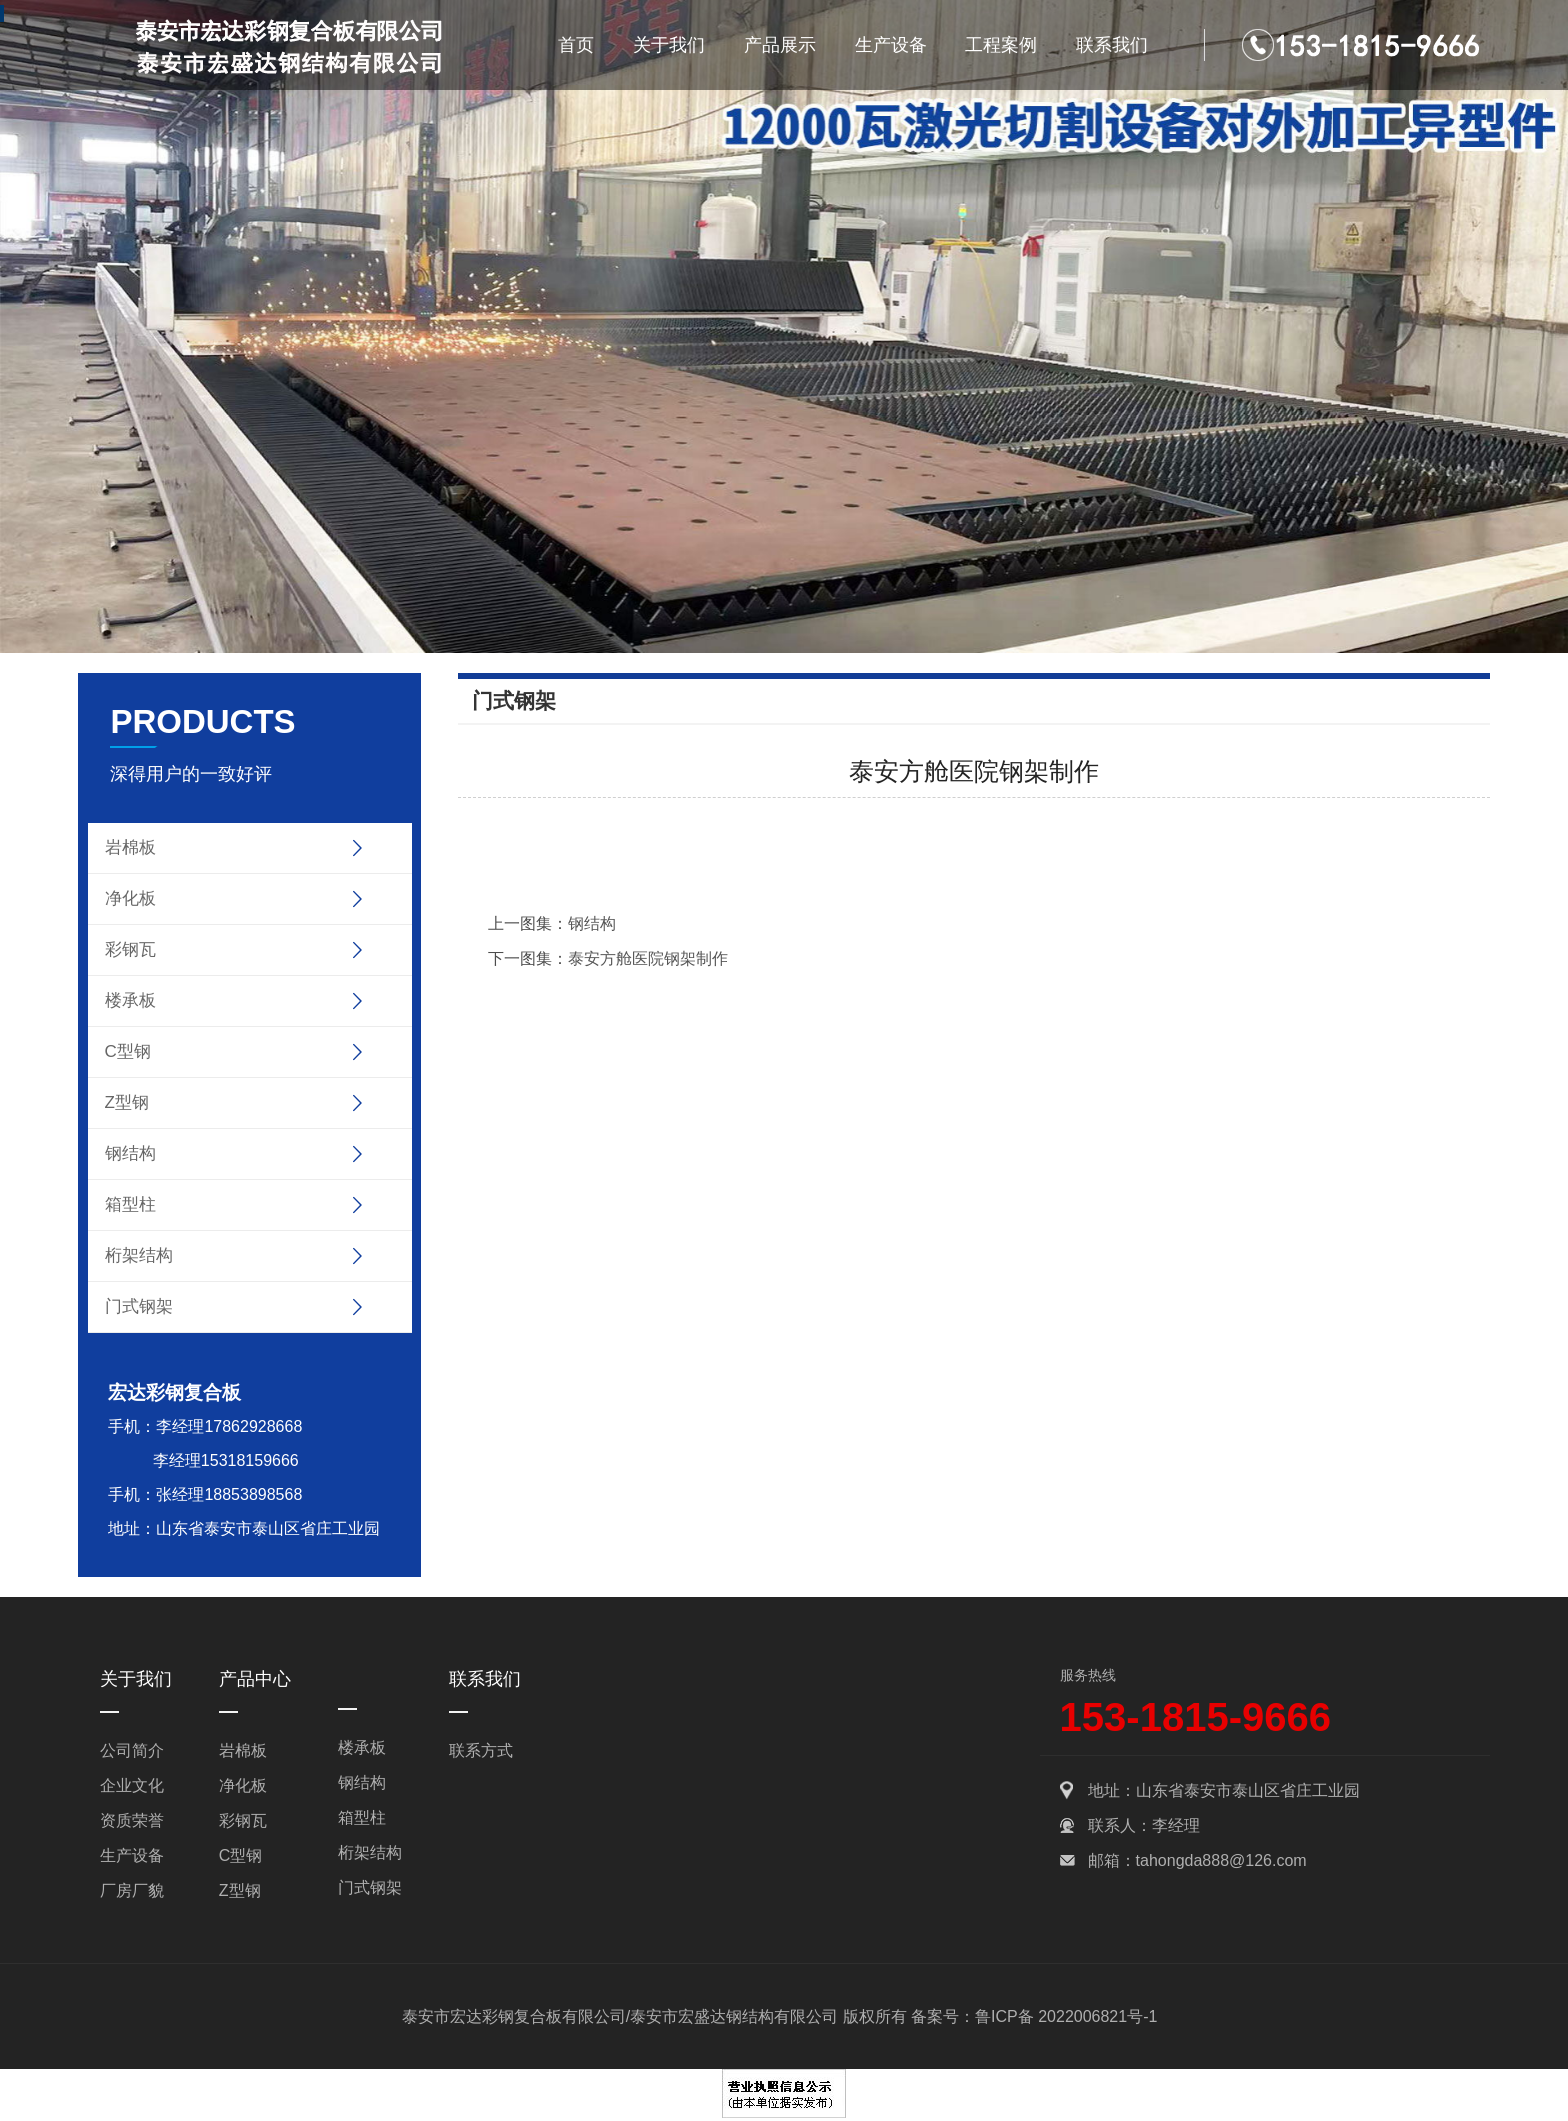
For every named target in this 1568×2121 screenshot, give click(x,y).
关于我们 (669, 45)
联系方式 (481, 1750)
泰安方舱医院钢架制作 (648, 958)
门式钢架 (139, 1306)
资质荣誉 (132, 1820)
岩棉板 (130, 847)
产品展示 (780, 45)
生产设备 (891, 45)
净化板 (130, 898)
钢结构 (130, 1153)
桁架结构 (139, 1255)
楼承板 (130, 1000)
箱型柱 (130, 1204)
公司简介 (132, 1750)
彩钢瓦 (130, 949)
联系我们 (1112, 45)
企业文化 (132, 1785)
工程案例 (1001, 45)
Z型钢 (127, 1102)
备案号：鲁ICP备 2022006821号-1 (1034, 2016)
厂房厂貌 (132, 1890)
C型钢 (128, 1051)
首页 (576, 45)
